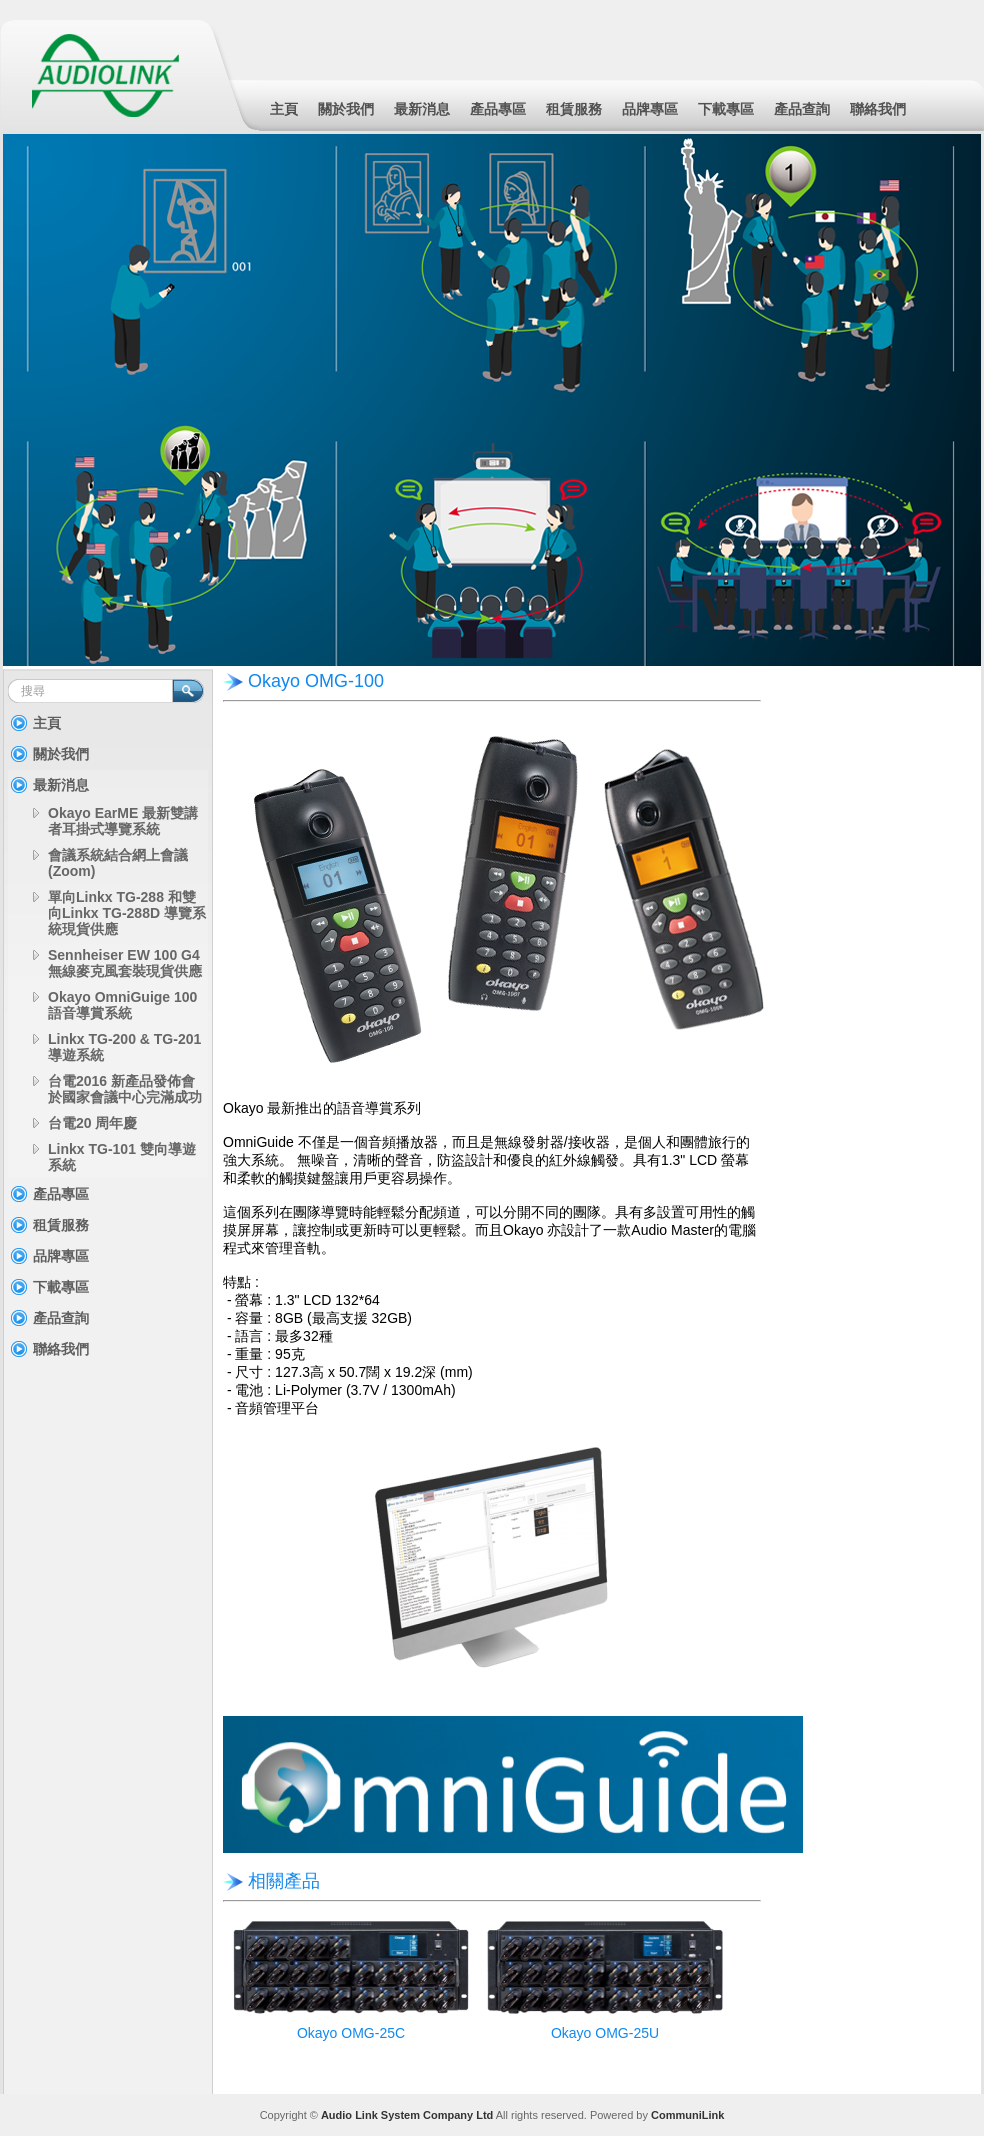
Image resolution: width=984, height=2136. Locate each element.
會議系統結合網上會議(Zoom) (118, 863)
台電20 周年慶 (92, 1123)
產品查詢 (802, 109)
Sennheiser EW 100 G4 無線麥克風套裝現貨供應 (125, 963)
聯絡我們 (878, 109)
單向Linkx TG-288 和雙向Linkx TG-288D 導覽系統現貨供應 (127, 913)
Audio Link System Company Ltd (407, 2115)
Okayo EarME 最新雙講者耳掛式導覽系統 (123, 821)
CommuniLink (687, 2115)
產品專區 (498, 109)
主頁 (284, 109)
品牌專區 (650, 109)
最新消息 (422, 109)
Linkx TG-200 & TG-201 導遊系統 (124, 1047)
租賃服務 (574, 109)
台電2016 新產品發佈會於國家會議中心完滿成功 (125, 1089)
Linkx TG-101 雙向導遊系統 (122, 1157)
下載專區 (726, 109)
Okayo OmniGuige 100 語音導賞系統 (122, 1005)
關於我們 (346, 109)
